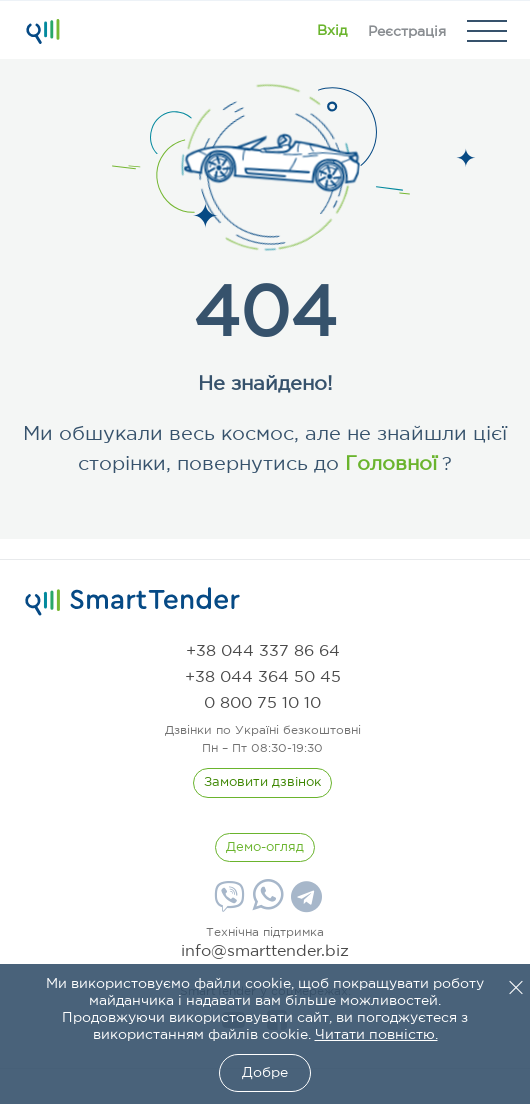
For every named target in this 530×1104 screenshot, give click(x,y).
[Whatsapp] (265, 906)
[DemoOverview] (265, 848)
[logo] (132, 602)
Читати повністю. (376, 1035)
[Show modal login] (332, 31)
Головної (388, 464)
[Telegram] (304, 904)
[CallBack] (262, 783)
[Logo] (42, 31)
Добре (265, 1073)
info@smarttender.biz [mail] (265, 951)
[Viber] (227, 904)
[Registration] (407, 31)
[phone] (263, 651)
